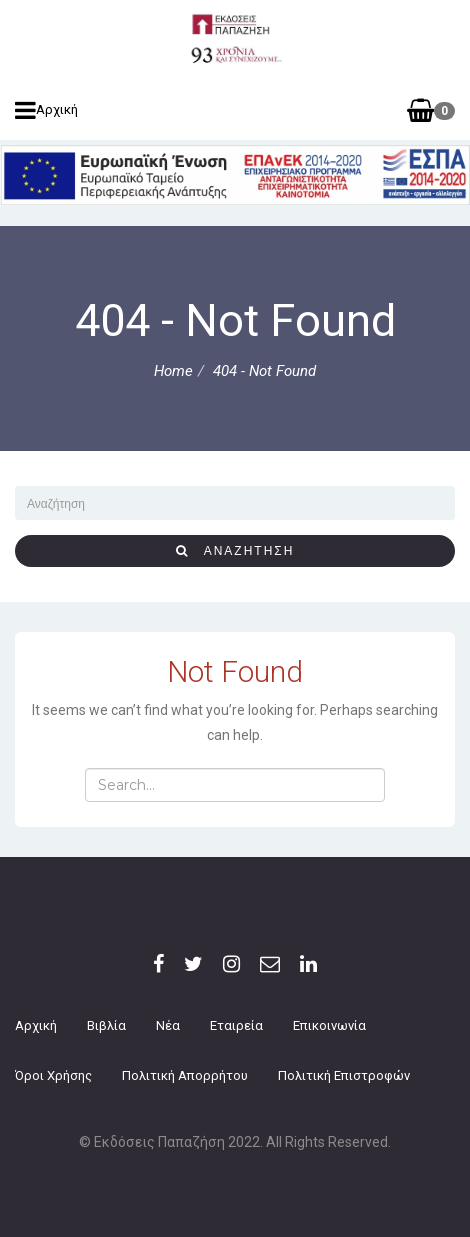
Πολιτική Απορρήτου (185, 1075)
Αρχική (46, 110)
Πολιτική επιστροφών (344, 1075)
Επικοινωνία (329, 1025)
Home (173, 371)
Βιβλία (106, 1025)
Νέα (168, 1025)
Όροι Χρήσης (53, 1075)
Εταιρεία (236, 1025)
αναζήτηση (235, 550)
